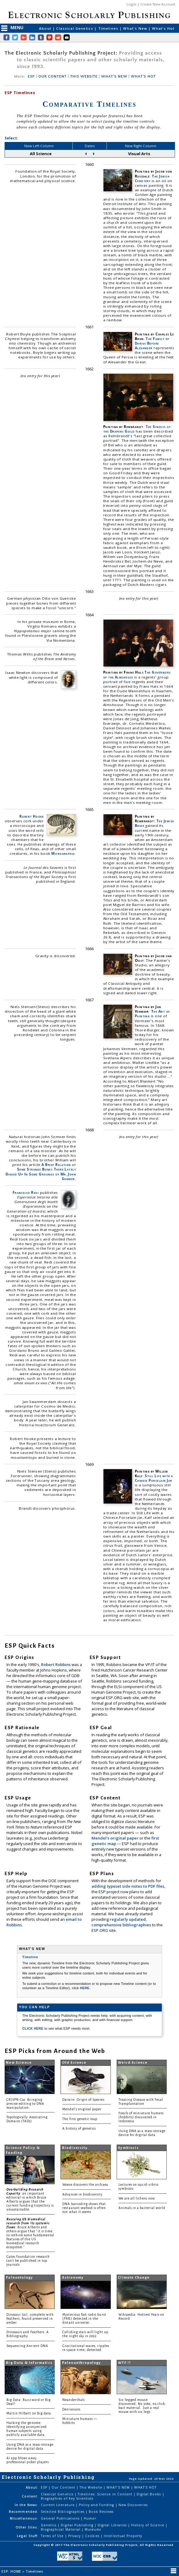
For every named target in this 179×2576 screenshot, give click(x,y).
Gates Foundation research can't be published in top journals (28, 2260)
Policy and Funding (97, 2505)
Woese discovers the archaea (85, 2184)
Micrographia (63, 853)
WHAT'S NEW (114, 76)
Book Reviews (101, 2511)
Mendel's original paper (115, 1838)
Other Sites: (27, 2527)
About (46, 28)
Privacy (75, 2536)
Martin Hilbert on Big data (28, 2413)
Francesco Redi (26, 1192)
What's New (135, 28)
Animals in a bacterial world (142, 2208)
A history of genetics (79, 2128)
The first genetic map (79, 2119)
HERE (84, 1988)
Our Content (64, 2487)
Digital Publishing (78, 2525)
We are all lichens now (137, 2198)
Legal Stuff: (27, 2536)
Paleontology (19, 2278)
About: (32, 2487)
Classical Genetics (75, 28)
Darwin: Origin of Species (83, 2099)
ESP (31, 76)
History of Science (148, 2525)
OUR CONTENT (52, 76)
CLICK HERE (33, 2028)
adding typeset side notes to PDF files (127, 1886)
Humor (90, 2518)
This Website (91, 2487)
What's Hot (163, 28)
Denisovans (71, 2409)
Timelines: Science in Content (106, 2494)
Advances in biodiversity (82, 2194)
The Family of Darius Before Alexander (152, 343)
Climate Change (134, 2278)
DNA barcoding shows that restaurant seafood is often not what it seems (84, 2208)
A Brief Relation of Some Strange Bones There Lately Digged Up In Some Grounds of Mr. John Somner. (41, 1171)
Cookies (93, 2536)
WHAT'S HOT (143, 76)
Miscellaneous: (24, 2518)
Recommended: (23, 2511)
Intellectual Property (123, 2536)
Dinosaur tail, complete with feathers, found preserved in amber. (30, 2318)
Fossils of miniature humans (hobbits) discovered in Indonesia (141, 2117)
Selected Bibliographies (63, 2511)
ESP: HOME (12, 2571)
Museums (93, 2529)
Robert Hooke (31, 816)
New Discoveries (133, 2505)
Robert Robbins (56, 1664)
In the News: (26, 2505)
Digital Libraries (113, 2525)
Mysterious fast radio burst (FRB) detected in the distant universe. (84, 2318)
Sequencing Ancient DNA (27, 2346)
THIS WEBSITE (84, 76)
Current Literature (58, 2505)
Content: (30, 2496)
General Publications (61, 2518)
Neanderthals (73, 2400)
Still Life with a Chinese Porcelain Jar (154, 1478)
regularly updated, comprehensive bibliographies (121, 1922)
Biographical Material (61, 2529)
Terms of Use (53, 2536)
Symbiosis (128, 2148)
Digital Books (149, 2494)
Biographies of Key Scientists (67, 2498)
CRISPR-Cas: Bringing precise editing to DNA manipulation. (25, 2103)
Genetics (49, 2525)
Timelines (109, 28)
